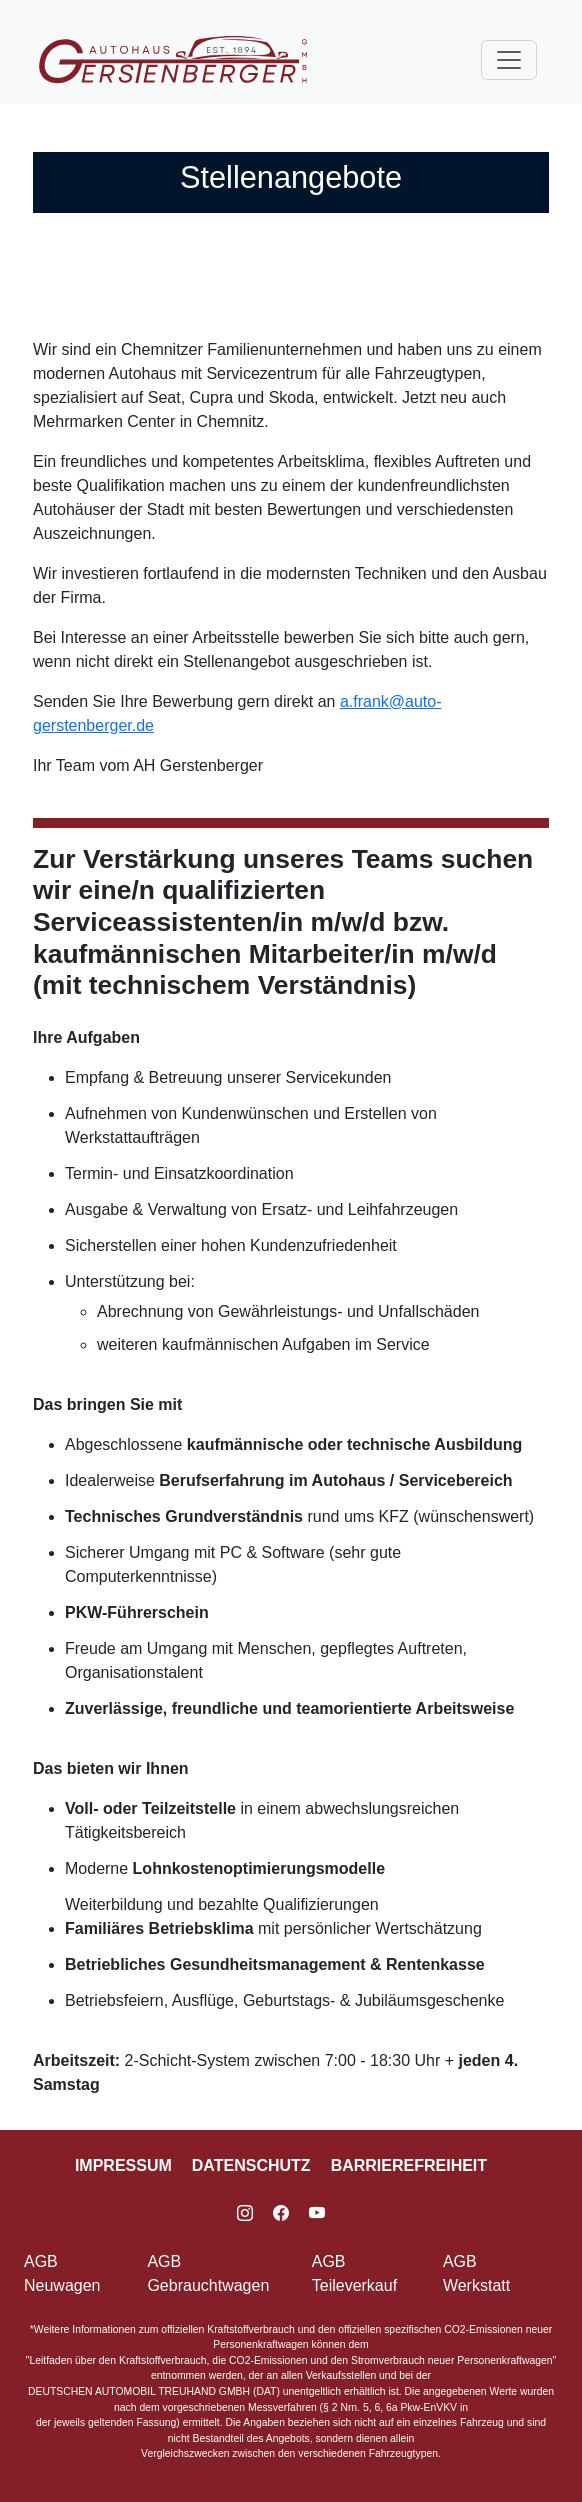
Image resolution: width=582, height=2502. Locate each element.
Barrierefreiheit (409, 2165)
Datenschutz (251, 2165)
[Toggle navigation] (509, 60)
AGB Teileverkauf (354, 2273)
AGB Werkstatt (476, 2273)
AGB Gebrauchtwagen (208, 2273)
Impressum (123, 2165)
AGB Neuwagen (62, 2273)
